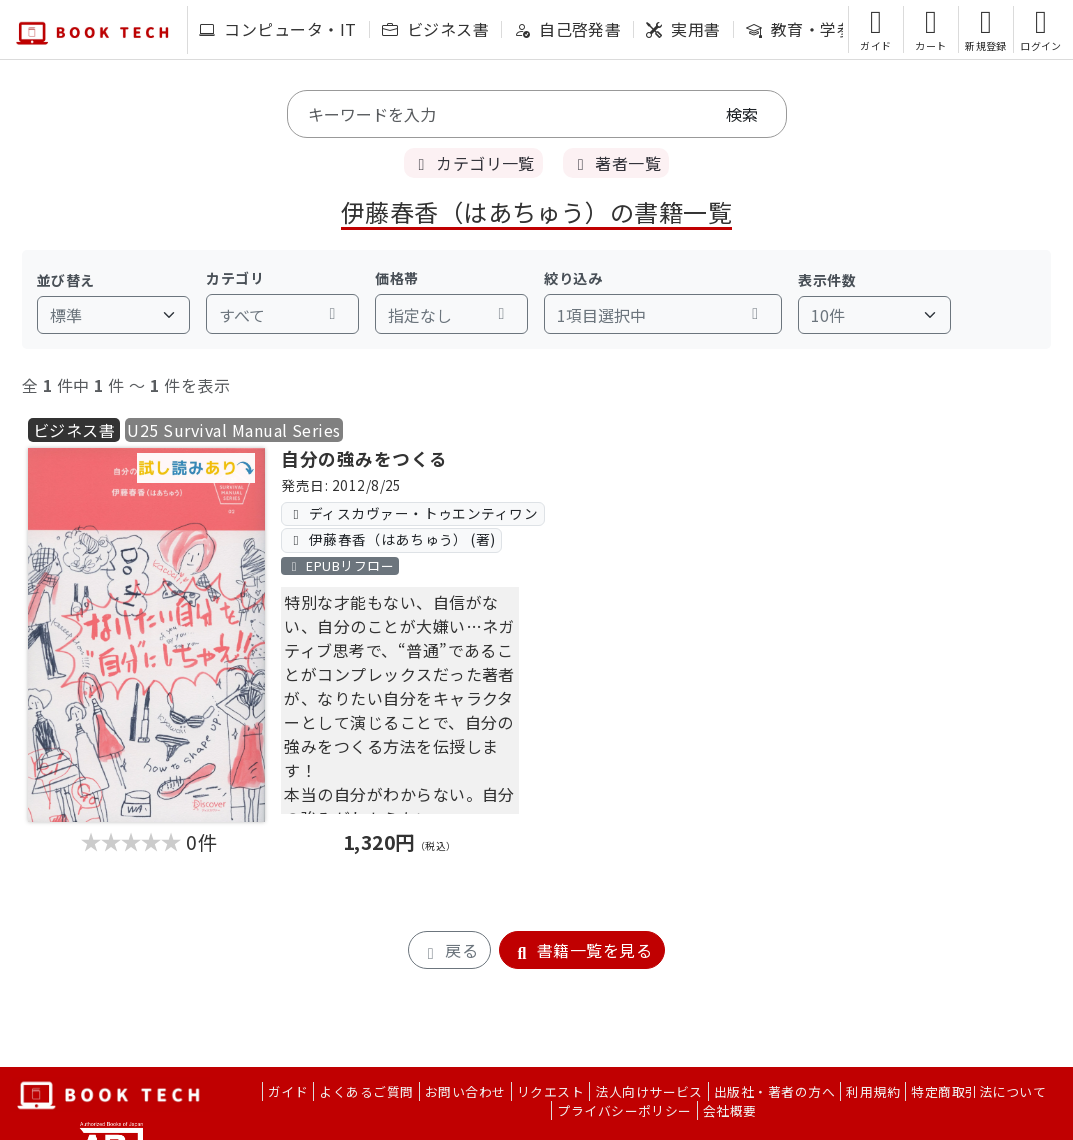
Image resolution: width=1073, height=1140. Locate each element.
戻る (449, 950)
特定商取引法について (978, 1091)
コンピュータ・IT (277, 29)
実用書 (683, 29)
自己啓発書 (567, 29)
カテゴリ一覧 (473, 163)
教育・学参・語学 (824, 29)
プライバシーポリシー (624, 1110)
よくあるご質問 (366, 1091)
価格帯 (396, 278)
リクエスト (550, 1091)
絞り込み (573, 278)
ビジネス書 (435, 29)
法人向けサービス (649, 1091)
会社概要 (730, 1110)
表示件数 (827, 280)
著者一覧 (616, 163)
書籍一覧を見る (582, 950)
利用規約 (873, 1091)
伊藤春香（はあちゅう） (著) (392, 539)
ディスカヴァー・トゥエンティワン (413, 513)
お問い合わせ (465, 1091)
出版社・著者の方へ (774, 1091)
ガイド (288, 1091)
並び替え (66, 280)
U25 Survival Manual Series (233, 430)
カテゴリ (235, 278)
